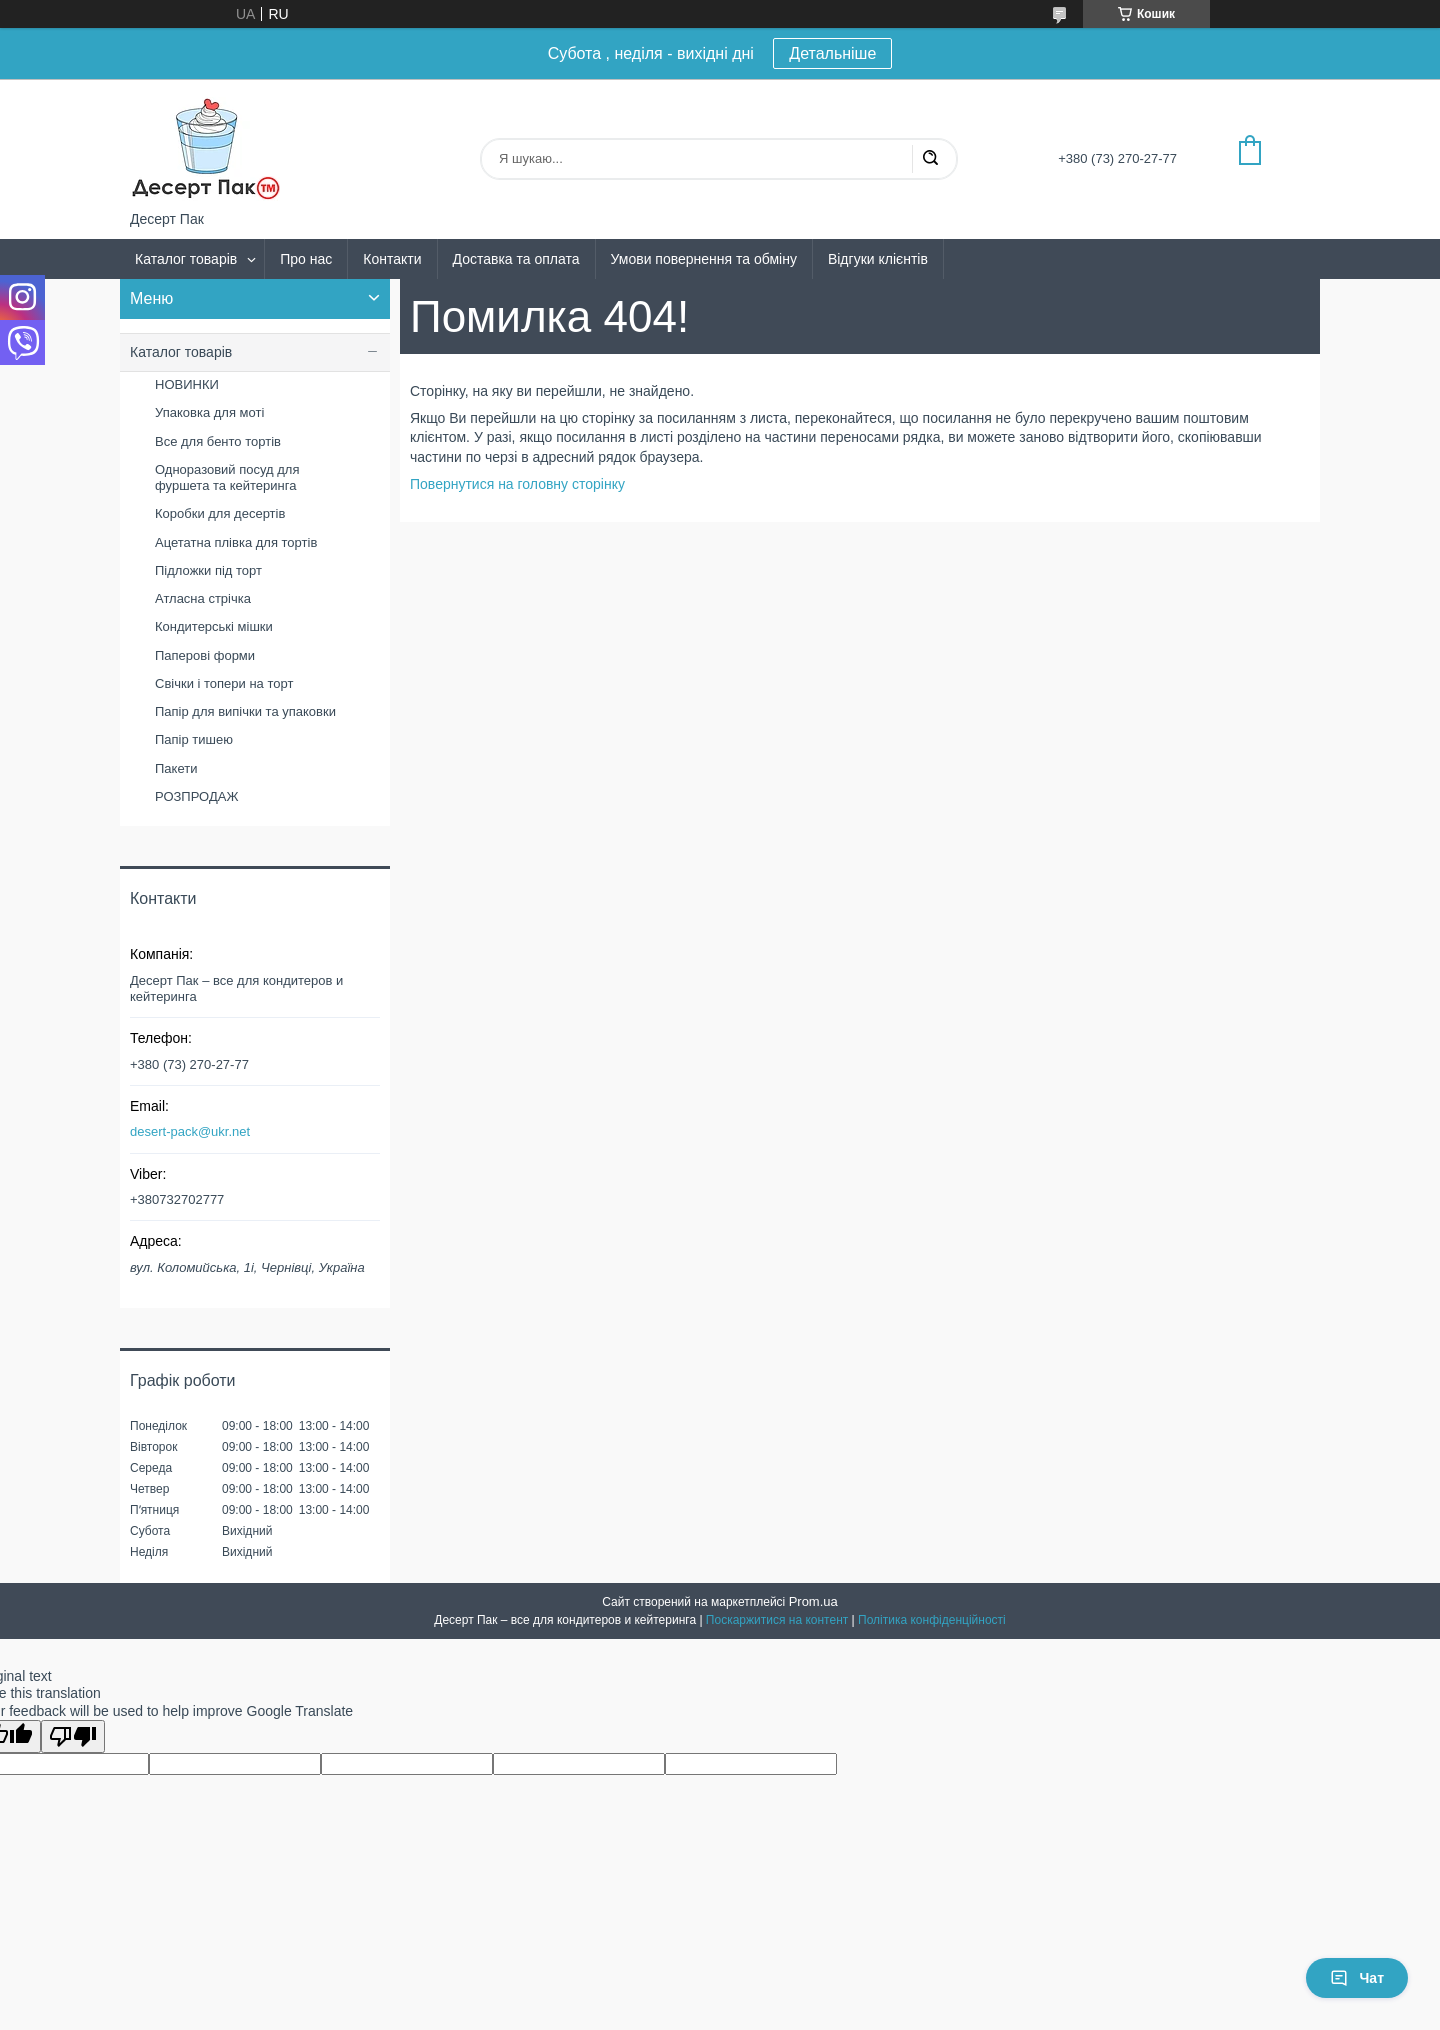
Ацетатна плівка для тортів (236, 542)
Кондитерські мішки (214, 626)
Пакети (176, 768)
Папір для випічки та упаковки (245, 711)
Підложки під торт (208, 570)
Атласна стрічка (203, 598)
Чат (1357, 1978)
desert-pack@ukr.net (190, 1131)
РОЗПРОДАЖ (196, 796)
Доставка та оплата (516, 259)
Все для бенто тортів (218, 441)
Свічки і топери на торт (224, 683)
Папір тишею (194, 739)
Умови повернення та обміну (704, 259)
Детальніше (832, 53)
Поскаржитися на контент (777, 1620)
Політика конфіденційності (932, 1620)
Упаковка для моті (209, 412)
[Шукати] (930, 159)
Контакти (392, 259)
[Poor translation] (73, 1736)
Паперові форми (205, 655)
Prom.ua (813, 1601)
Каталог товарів (186, 259)
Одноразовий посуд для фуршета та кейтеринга (227, 477)
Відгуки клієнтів (878, 259)
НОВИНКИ (187, 384)
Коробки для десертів (220, 513)
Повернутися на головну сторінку (517, 484)
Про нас (306, 259)
